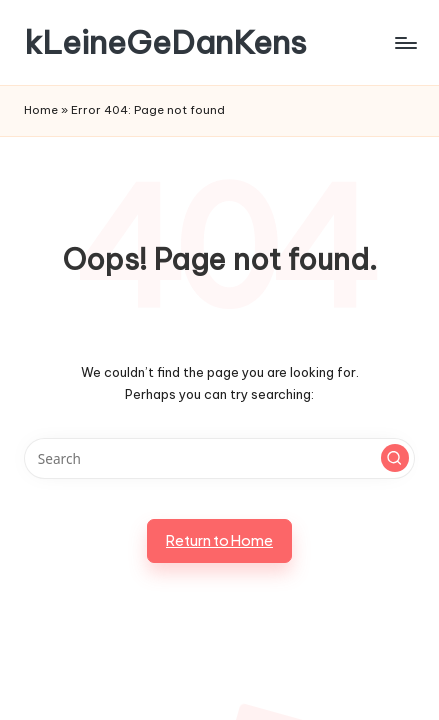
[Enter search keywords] (219, 459)
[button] (395, 458)
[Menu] (405, 42)
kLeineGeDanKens (165, 42)
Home (41, 110)
